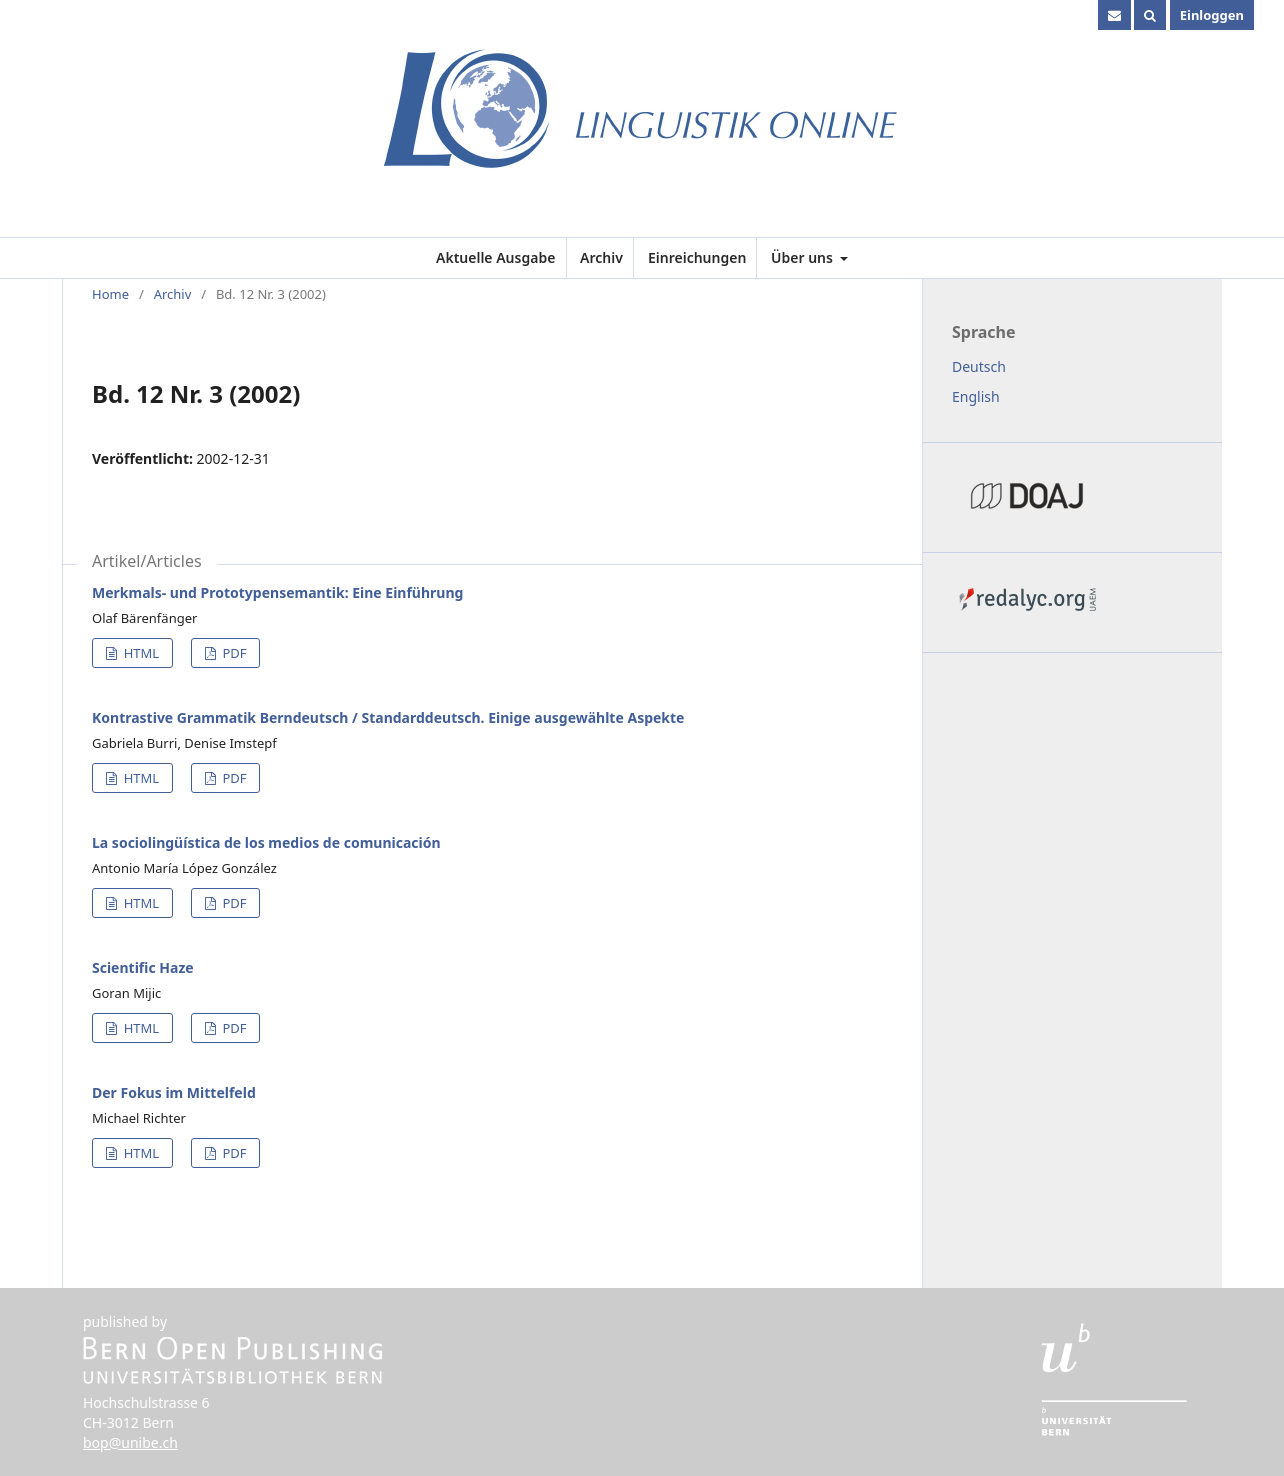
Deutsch (979, 366)
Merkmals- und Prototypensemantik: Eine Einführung (277, 592)
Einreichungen (697, 257)
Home (110, 294)
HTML (139, 653)
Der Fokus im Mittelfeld (174, 1092)
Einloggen (1212, 15)
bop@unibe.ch (130, 1442)
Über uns (804, 257)
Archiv (601, 257)
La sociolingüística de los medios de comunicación (266, 842)
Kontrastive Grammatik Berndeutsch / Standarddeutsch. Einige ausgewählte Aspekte (388, 717)
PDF (232, 653)
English (976, 396)
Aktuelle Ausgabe (495, 257)
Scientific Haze (143, 967)
